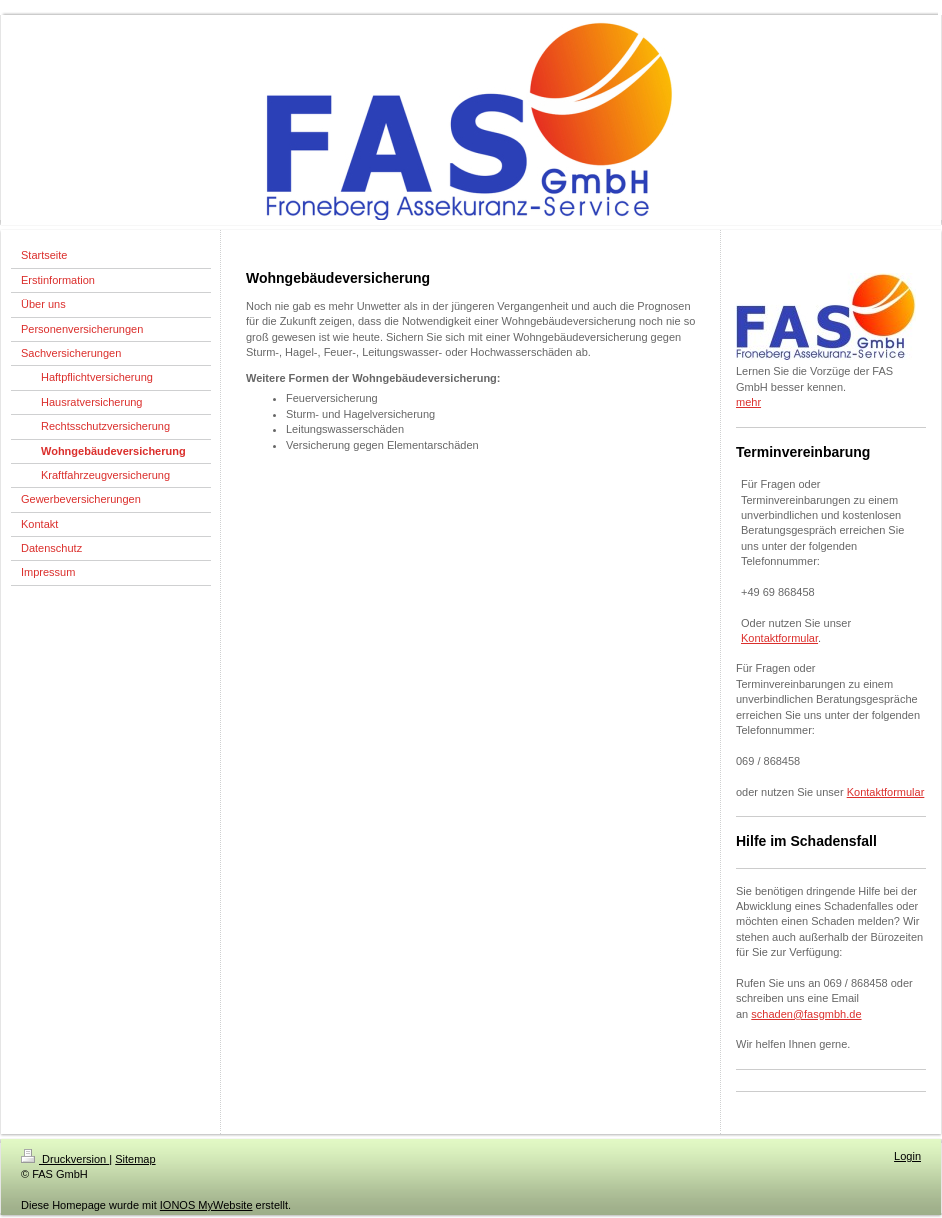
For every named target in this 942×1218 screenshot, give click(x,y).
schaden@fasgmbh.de (806, 1014)
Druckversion (65, 1159)
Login (907, 1156)
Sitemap (135, 1159)
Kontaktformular (779, 638)
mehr (748, 402)
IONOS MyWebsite (206, 1205)
